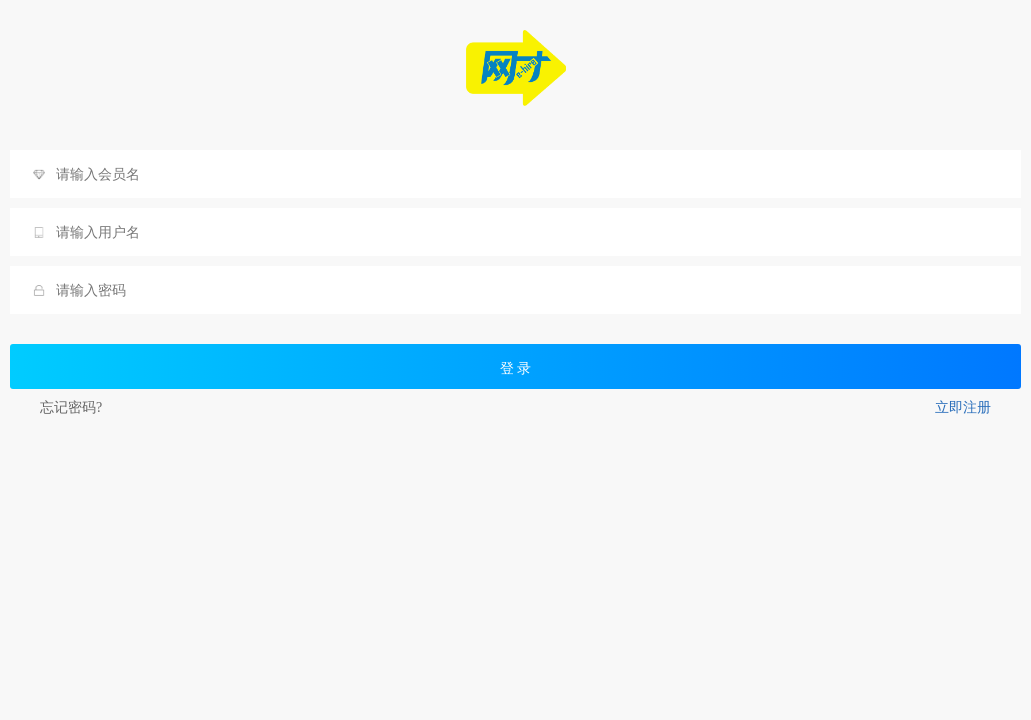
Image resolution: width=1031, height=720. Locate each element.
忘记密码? (71, 407)
